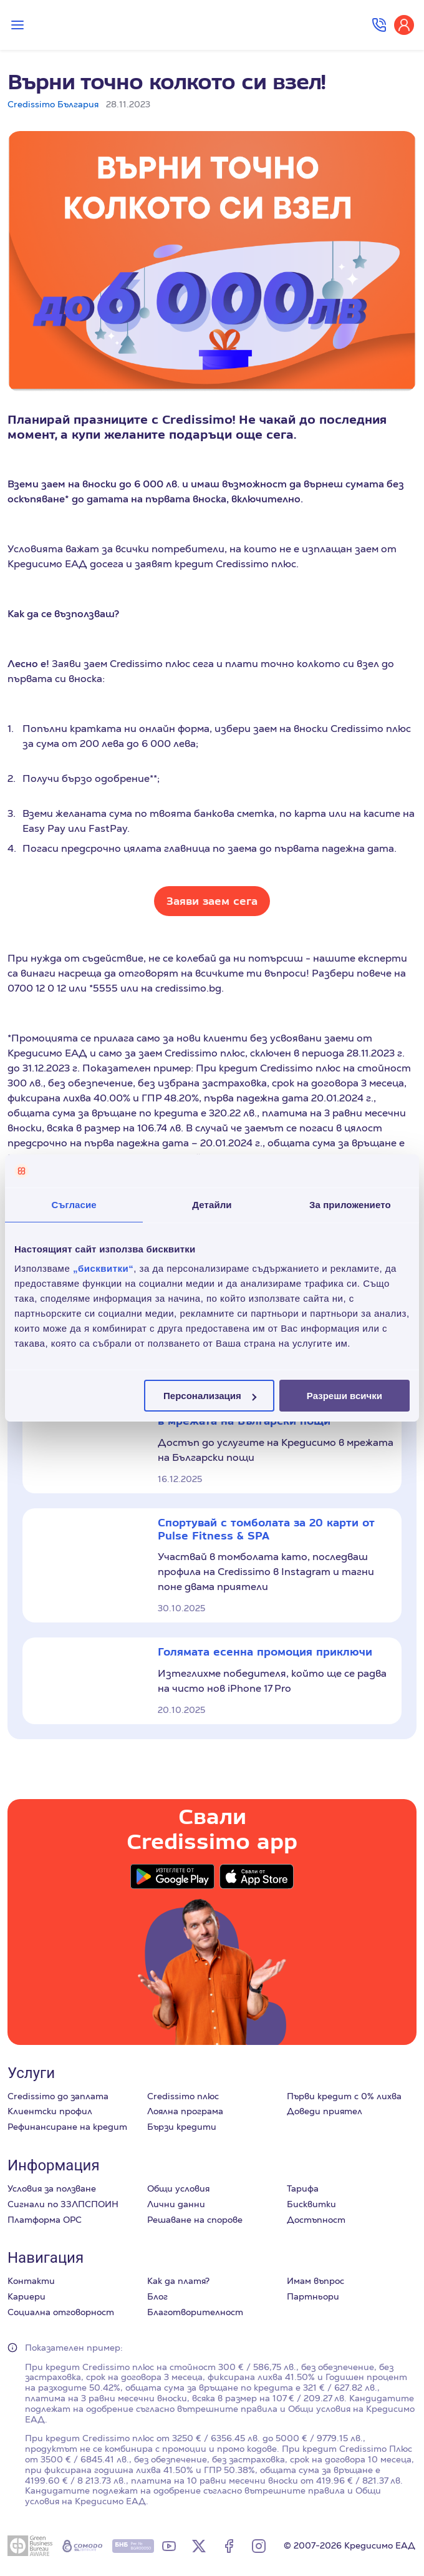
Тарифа (303, 2188)
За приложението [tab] (350, 1204)
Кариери (26, 2296)
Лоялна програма (185, 2111)
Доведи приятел (324, 2111)
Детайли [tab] (211, 1204)
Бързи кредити (181, 2126)
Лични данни (176, 2204)
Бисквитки (311, 2204)
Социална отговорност (60, 2312)
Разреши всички (344, 1395)
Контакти (31, 2280)
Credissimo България (53, 104)
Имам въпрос (315, 2280)
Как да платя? (178, 2280)
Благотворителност (195, 2312)
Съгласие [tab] (74, 1204)
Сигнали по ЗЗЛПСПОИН (62, 2204)
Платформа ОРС (44, 2219)
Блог (157, 2296)
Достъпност (316, 2219)
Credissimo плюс (183, 2096)
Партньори (313, 2296)
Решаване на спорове (195, 2219)
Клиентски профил (49, 2111)
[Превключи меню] (17, 24)
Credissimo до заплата (57, 2096)
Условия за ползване (51, 2188)
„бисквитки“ (103, 1268)
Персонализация (209, 1395)
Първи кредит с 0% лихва (344, 2096)
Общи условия (178, 2188)
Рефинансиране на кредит (67, 2126)
